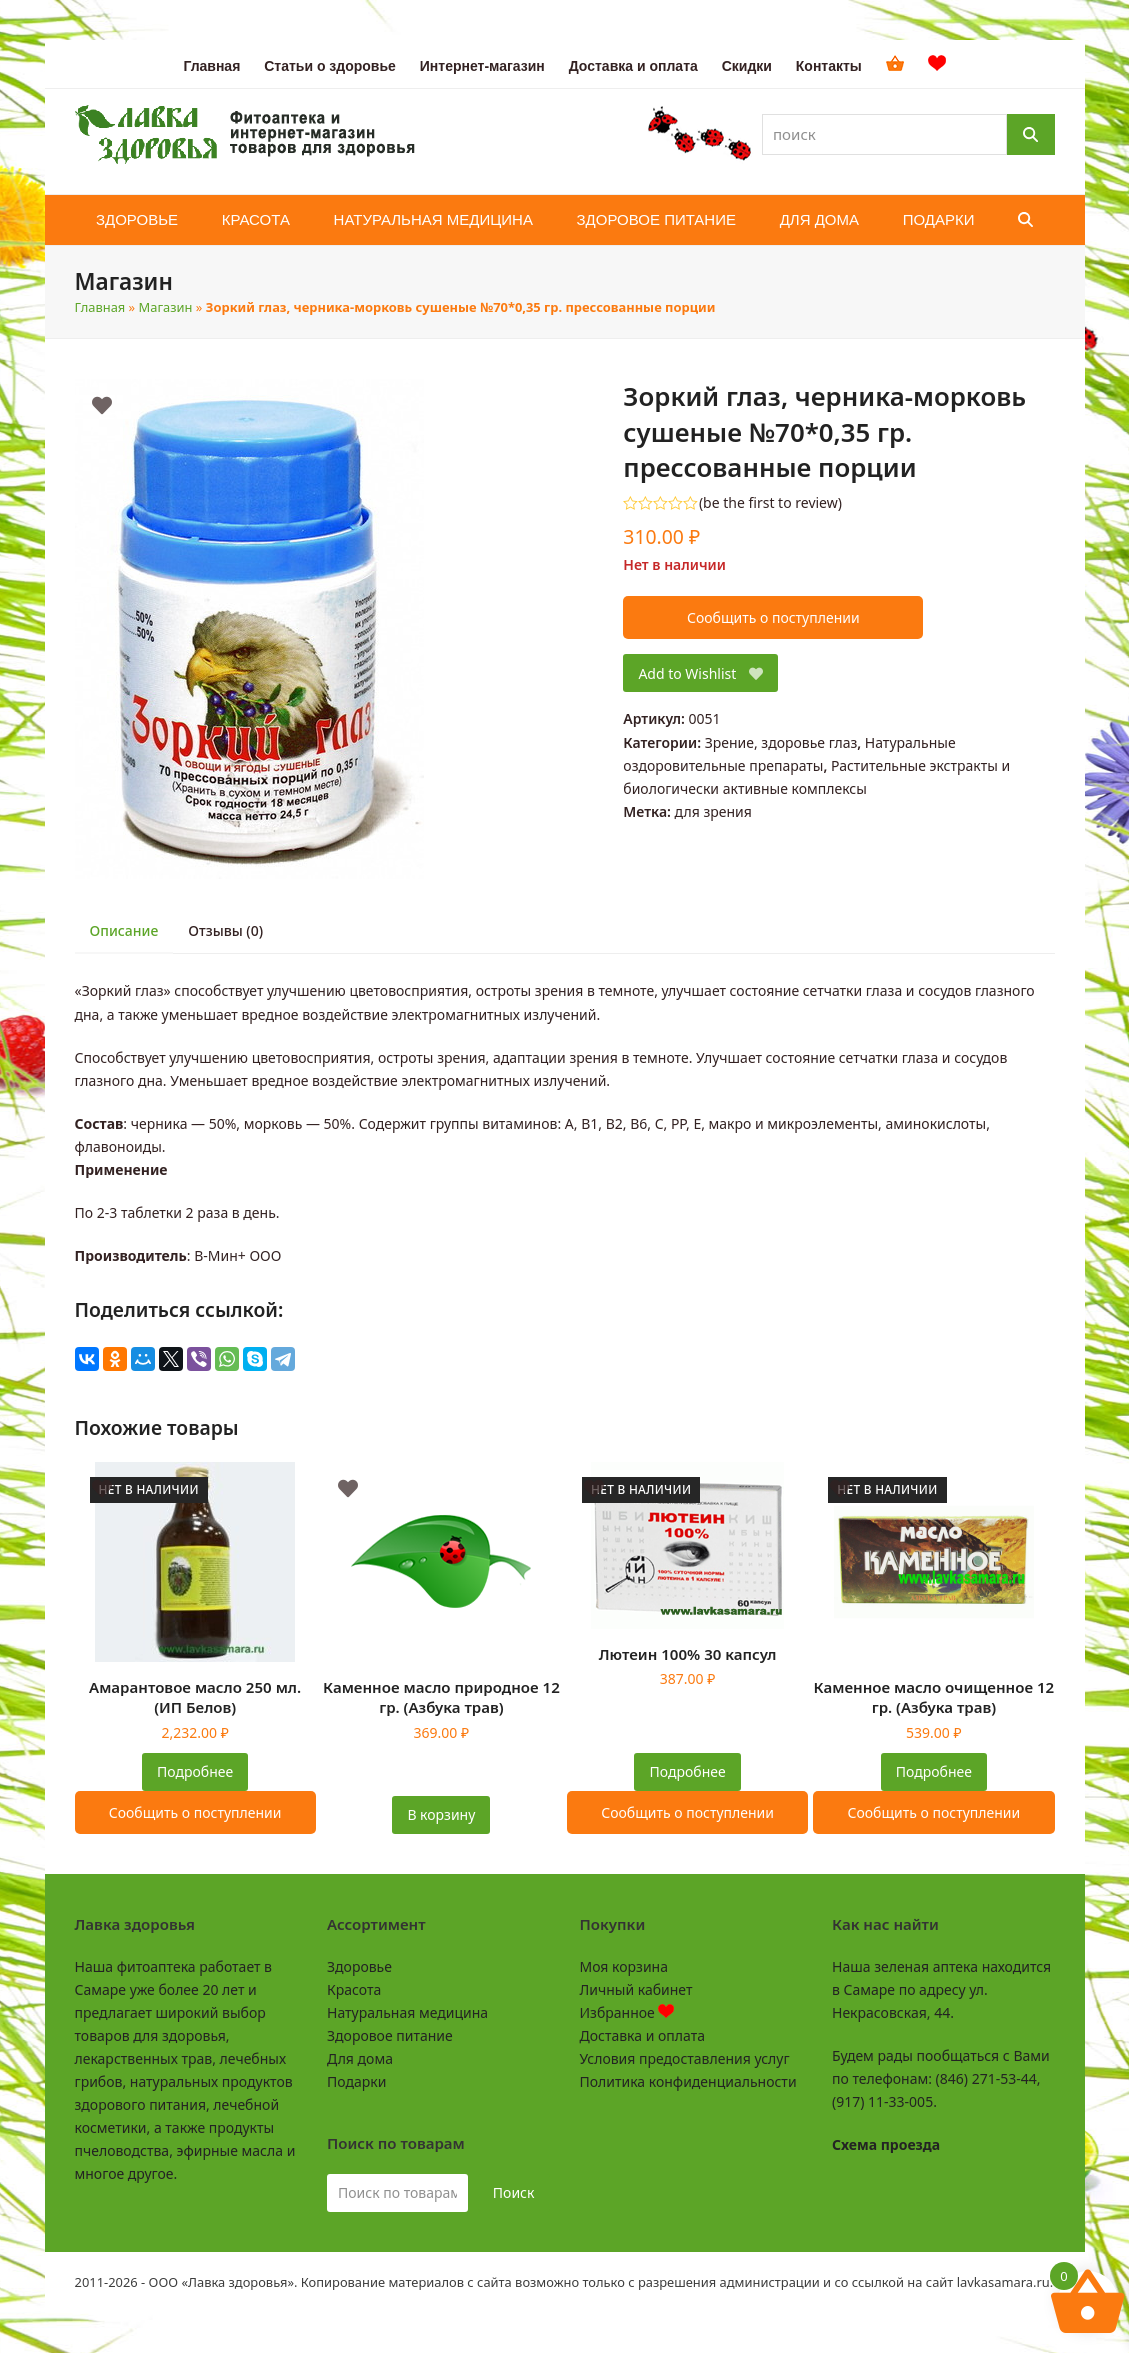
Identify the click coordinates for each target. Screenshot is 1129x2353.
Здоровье (359, 1966)
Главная (100, 307)
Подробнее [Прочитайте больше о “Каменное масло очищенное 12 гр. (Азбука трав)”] (934, 1771)
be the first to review (770, 503)
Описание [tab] (124, 930)
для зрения (713, 811)
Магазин (166, 307)
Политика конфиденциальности (688, 2081)
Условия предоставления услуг (685, 2058)
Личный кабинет (636, 1989)
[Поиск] (1031, 134)
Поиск (514, 2192)
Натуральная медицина (407, 2012)
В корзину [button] (441, 1814)
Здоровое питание (390, 2035)
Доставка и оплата (642, 2035)
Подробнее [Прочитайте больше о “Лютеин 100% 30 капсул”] (688, 1771)
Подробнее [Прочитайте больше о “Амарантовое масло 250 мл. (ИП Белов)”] (195, 1771)
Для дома (360, 2058)
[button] (1025, 220)
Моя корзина (624, 1966)
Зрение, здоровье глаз (781, 742)
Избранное (627, 2012)
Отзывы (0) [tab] (225, 930)
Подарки (356, 2081)
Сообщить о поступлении (773, 617)
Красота (354, 1989)
